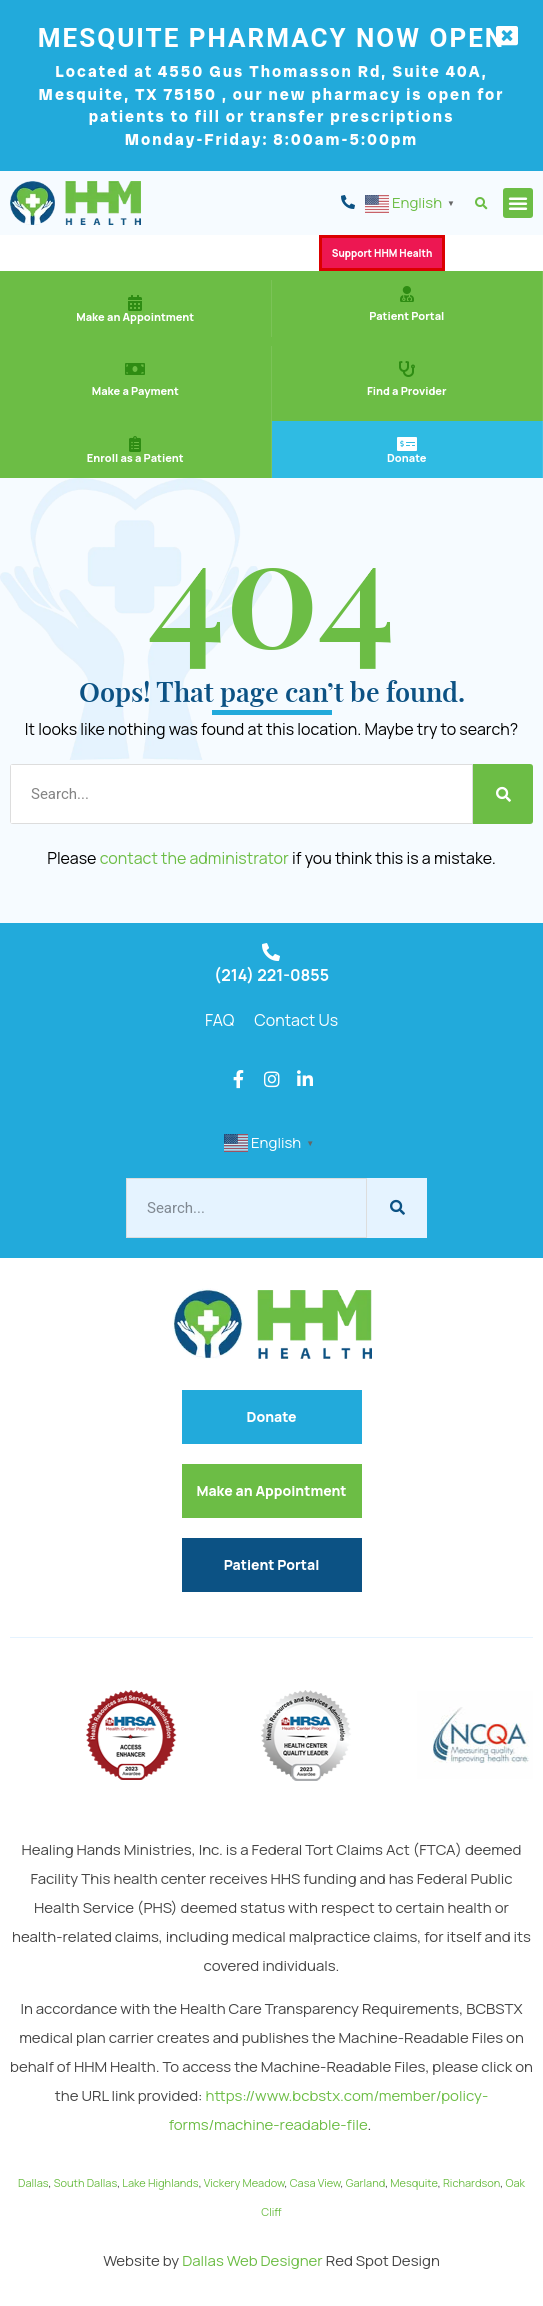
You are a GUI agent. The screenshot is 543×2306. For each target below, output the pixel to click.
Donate (406, 457)
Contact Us (296, 1020)
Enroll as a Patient (135, 457)
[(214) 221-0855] (271, 952)
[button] (481, 204)
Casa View (315, 2182)
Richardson (471, 2182)
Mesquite (413, 2182)
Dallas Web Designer (252, 2260)
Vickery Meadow (244, 2182)
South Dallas (85, 2182)
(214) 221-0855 (271, 975)
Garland (366, 2182)
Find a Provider (407, 390)
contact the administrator (194, 858)
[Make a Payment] (135, 369)
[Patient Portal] (407, 294)
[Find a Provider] (407, 369)
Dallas (33, 2182)
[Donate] (407, 444)
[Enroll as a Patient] (135, 444)
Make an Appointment (135, 316)
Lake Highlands (160, 2182)
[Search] (503, 794)
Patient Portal (406, 315)
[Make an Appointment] (135, 303)
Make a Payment (135, 390)
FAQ (219, 1020)
